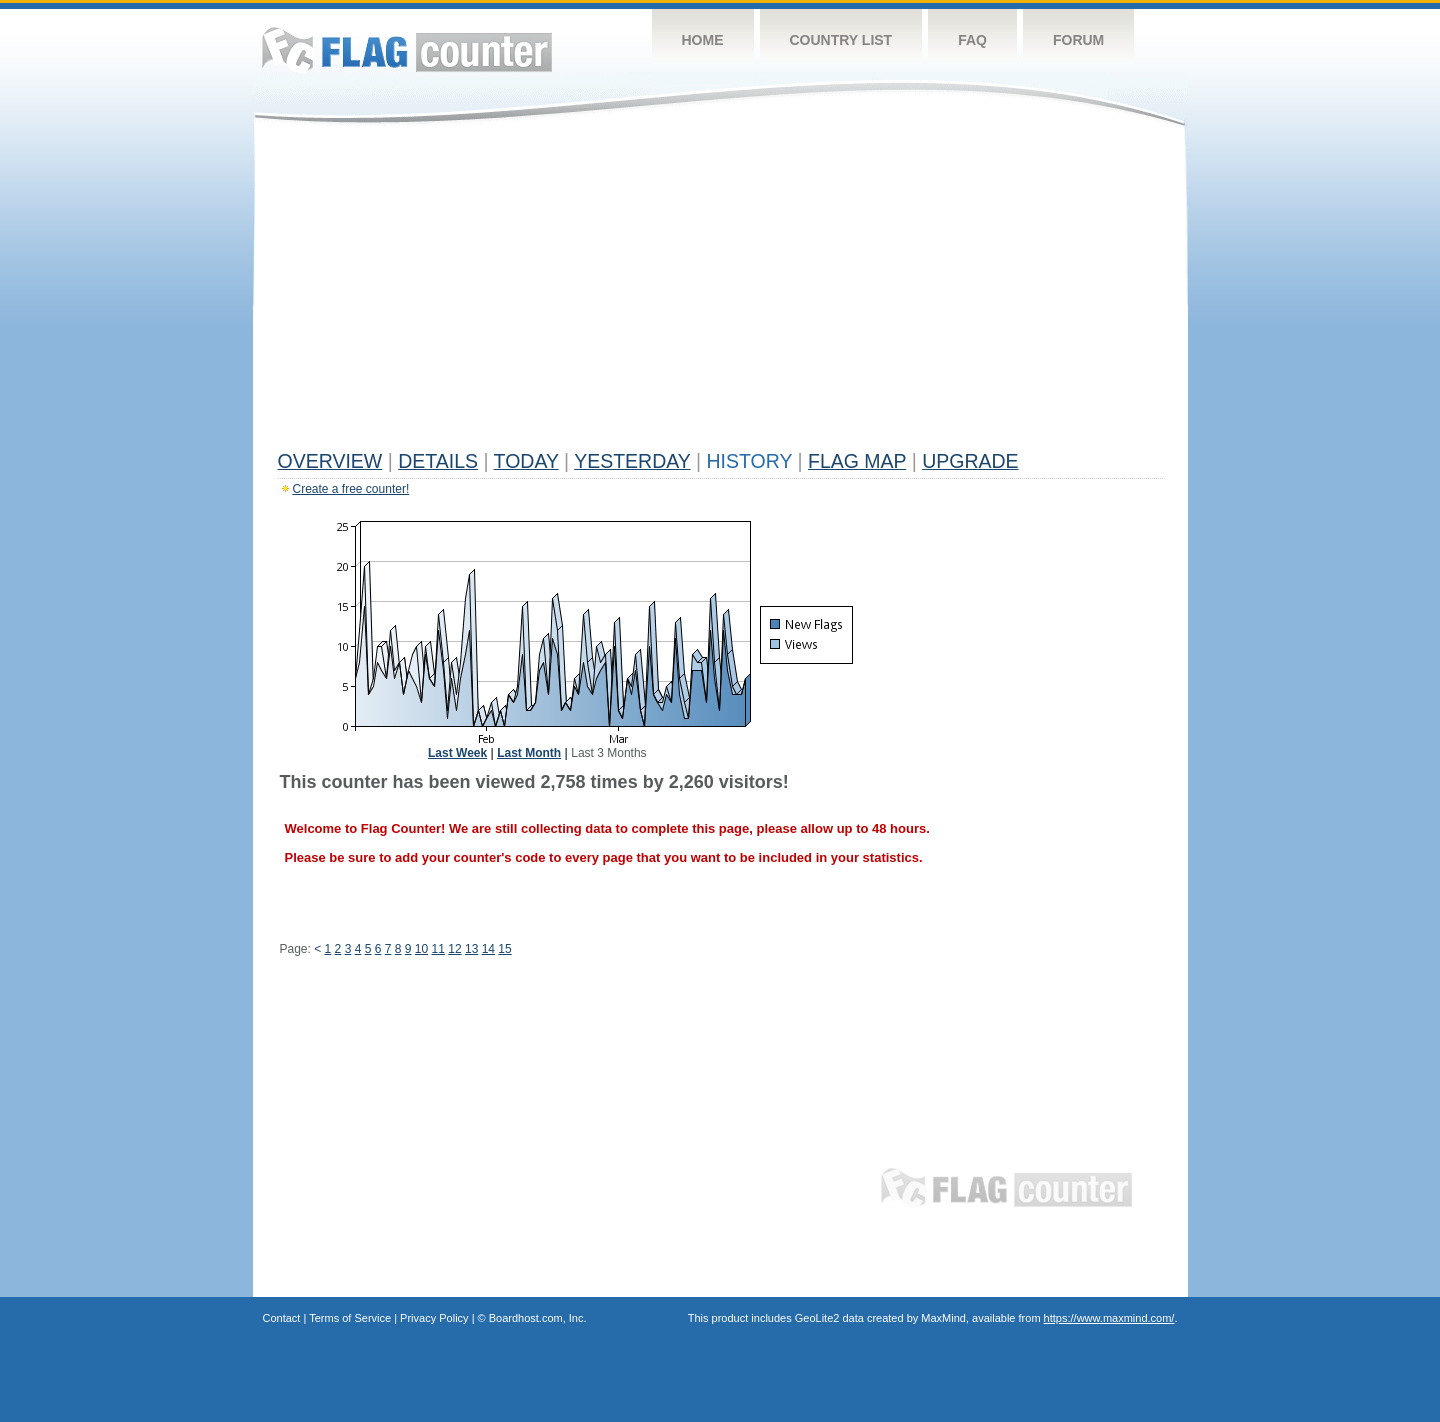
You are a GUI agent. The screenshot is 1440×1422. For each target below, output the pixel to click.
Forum (1078, 40)
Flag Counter (407, 49)
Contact (282, 1318)
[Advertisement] (720, 292)
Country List (841, 40)
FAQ (972, 40)
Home (703, 40)
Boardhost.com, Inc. (538, 1318)
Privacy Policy (434, 1318)
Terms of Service (350, 1318)
